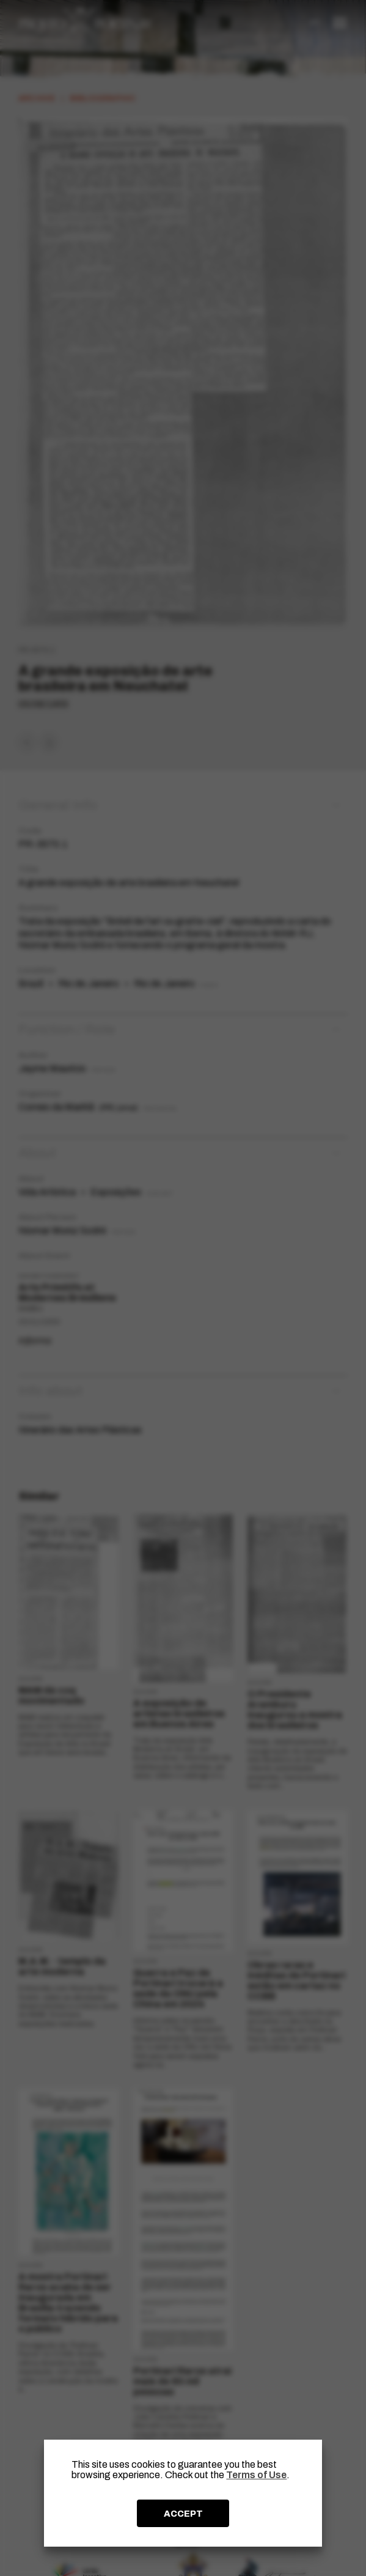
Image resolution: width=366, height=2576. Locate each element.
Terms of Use (256, 2475)
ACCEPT (183, 2514)
